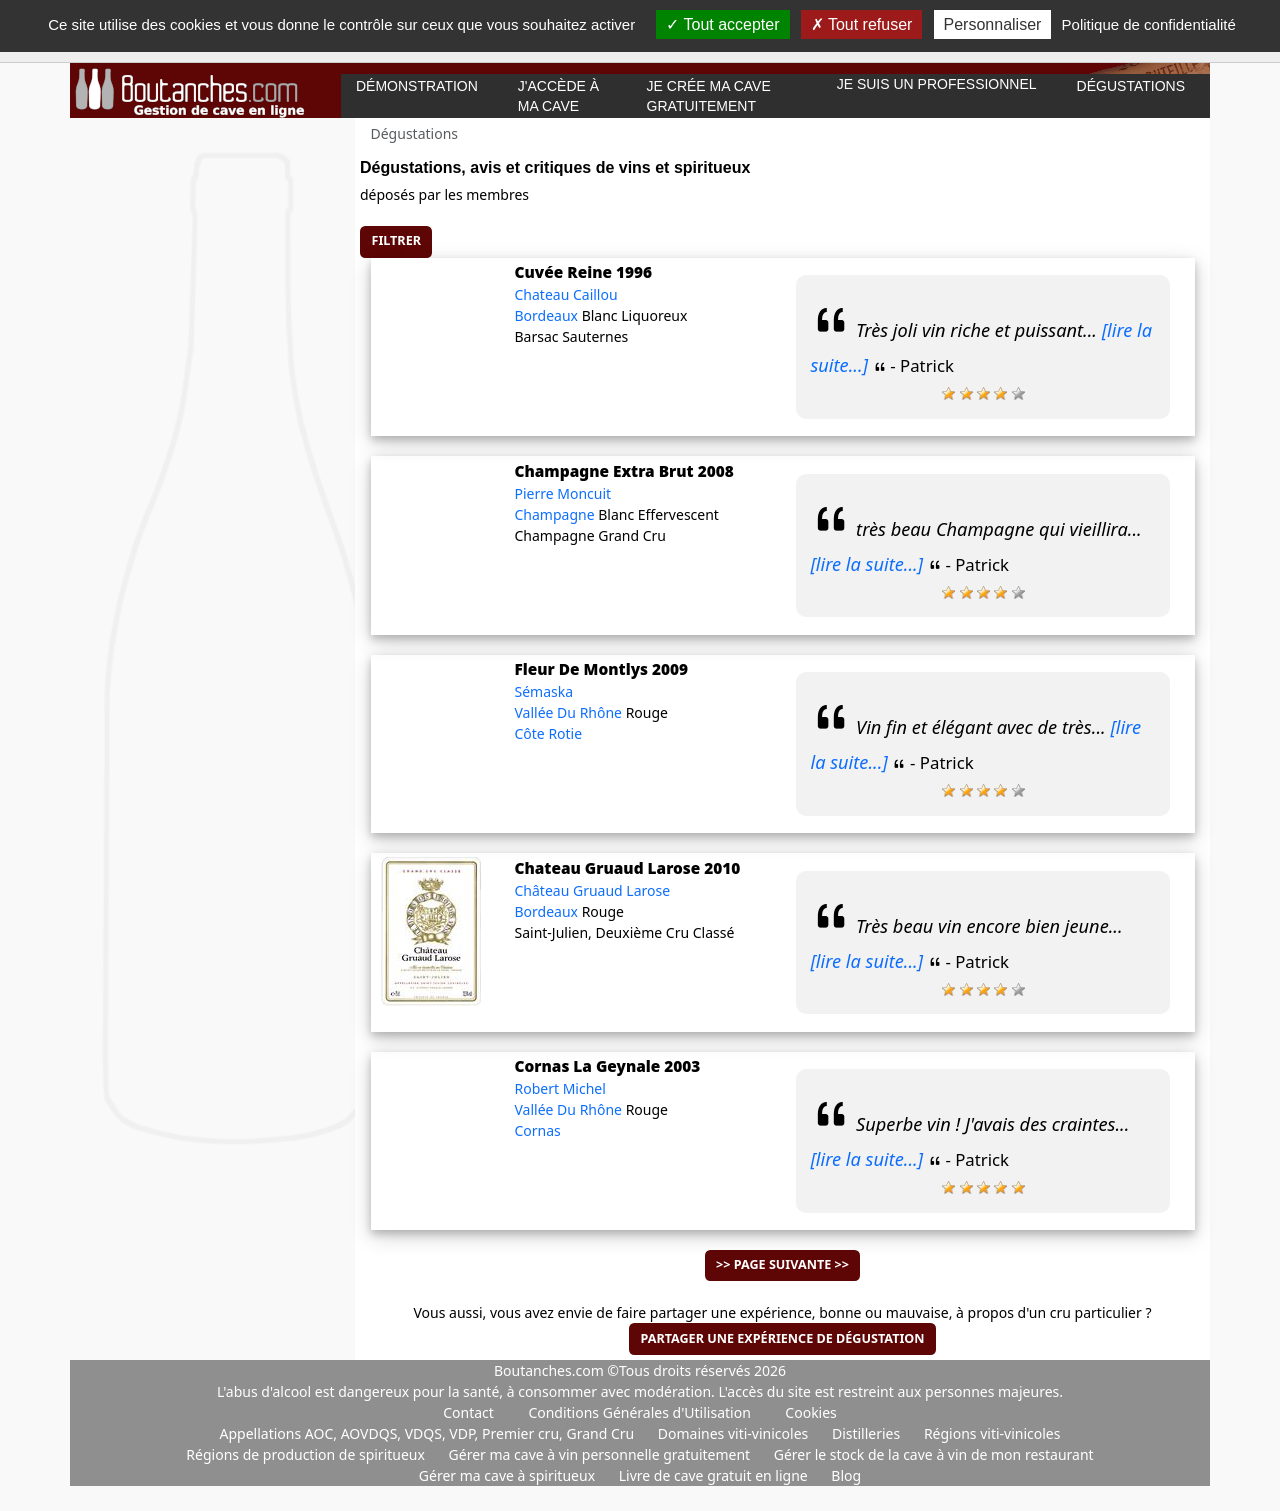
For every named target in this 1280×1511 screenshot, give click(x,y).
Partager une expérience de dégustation (782, 1338)
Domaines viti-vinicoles (735, 1433)
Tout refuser (862, 24)
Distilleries (868, 1433)
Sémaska (543, 691)
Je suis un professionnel (937, 84)
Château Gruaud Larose (592, 890)
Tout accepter (722, 24)
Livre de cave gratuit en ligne (715, 1475)
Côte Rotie (548, 733)
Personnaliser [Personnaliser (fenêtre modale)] (993, 24)
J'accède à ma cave (558, 96)
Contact (468, 1412)
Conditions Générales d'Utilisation (639, 1412)
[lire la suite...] (866, 564)
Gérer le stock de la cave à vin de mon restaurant (934, 1454)
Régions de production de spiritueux (307, 1454)
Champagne (556, 514)
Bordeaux (547, 315)
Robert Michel (559, 1088)
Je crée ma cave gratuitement (709, 96)
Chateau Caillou (565, 294)
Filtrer (396, 240)
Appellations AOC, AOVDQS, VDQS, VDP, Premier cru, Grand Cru (429, 1433)
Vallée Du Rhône (569, 712)
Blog (846, 1475)
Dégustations (1131, 86)
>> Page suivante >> (782, 1264)
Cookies (810, 1412)
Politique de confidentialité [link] (1149, 24)
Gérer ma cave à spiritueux (509, 1475)
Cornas (537, 1130)
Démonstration (417, 86)
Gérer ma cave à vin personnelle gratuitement (601, 1454)
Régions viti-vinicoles (992, 1433)
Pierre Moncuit (562, 493)
